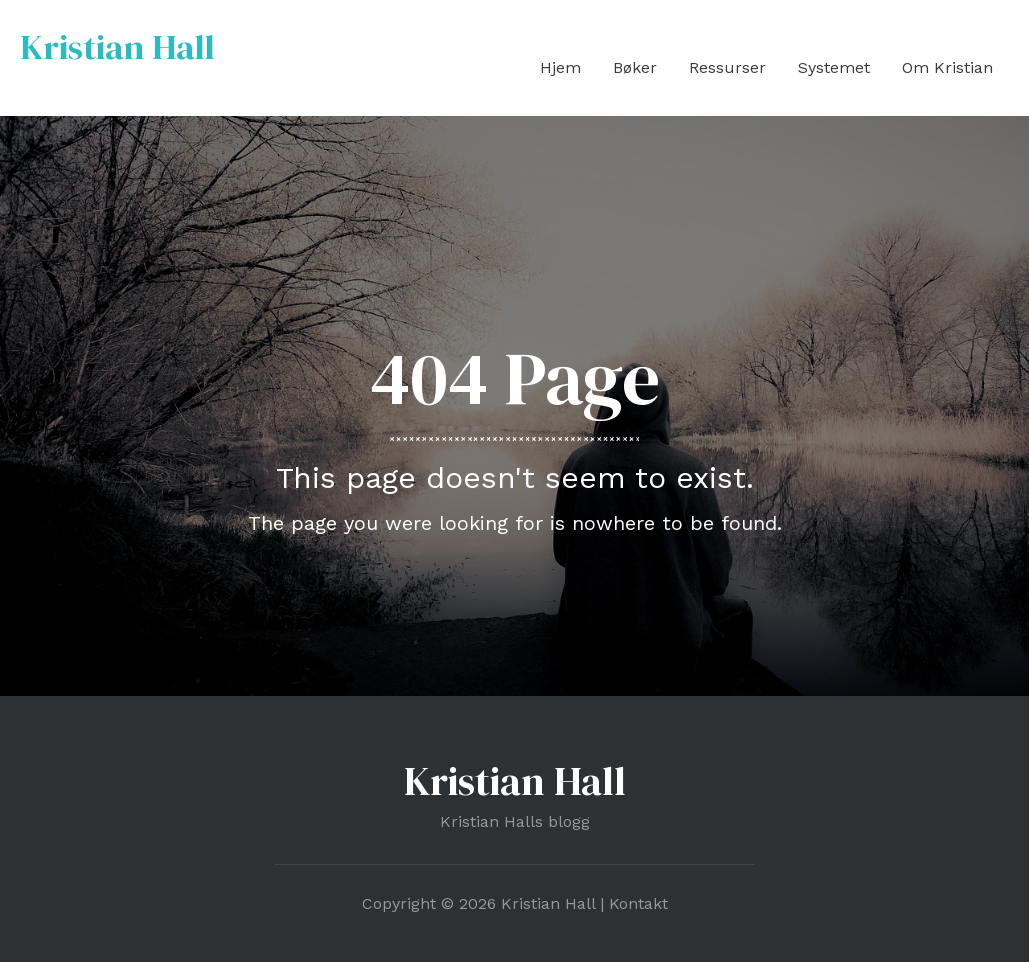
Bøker (635, 67)
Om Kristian (947, 67)
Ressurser (727, 67)
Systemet (834, 67)
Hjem (560, 67)
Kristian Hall (117, 47)
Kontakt (638, 903)
